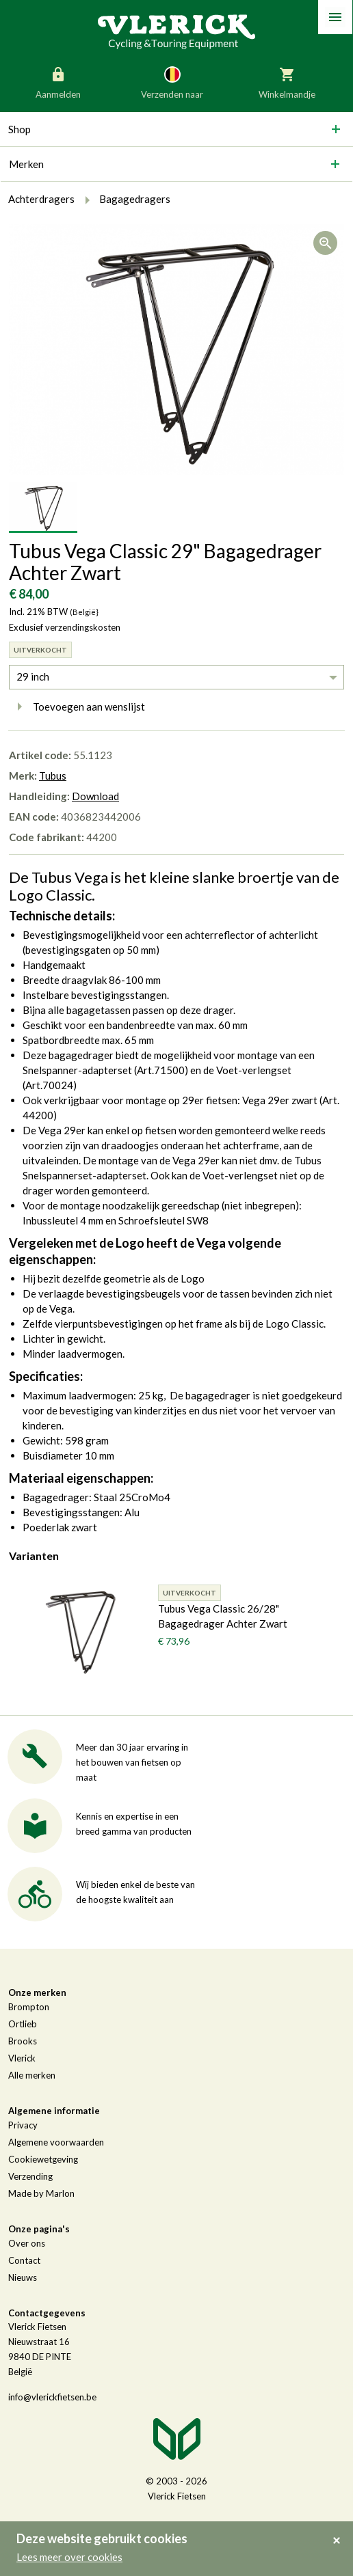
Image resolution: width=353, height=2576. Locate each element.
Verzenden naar (172, 82)
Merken (26, 164)
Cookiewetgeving (43, 2159)
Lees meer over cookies (69, 2557)
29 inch (32, 676)
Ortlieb (22, 2023)
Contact (24, 2260)
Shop (19, 129)
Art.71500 (161, 1070)
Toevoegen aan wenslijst (77, 706)
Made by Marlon (41, 2193)
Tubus (52, 775)
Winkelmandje (287, 82)
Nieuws (22, 2277)
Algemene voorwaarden (56, 2142)
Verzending (30, 2176)
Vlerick (22, 2058)
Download (95, 796)
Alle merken (31, 2075)
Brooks (22, 2041)
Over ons (26, 2243)
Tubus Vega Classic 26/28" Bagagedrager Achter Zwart (222, 1616)
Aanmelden (58, 82)
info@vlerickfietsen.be (52, 2397)
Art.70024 (49, 1085)
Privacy (23, 2125)
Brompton (28, 2006)
